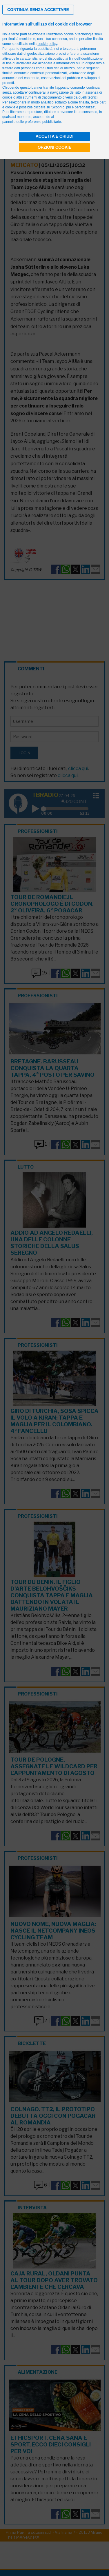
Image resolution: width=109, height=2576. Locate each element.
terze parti (70, 49)
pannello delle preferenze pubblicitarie (31, 122)
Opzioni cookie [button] (55, 147)
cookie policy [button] (47, 44)
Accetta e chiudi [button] (55, 136)
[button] (38, 9)
